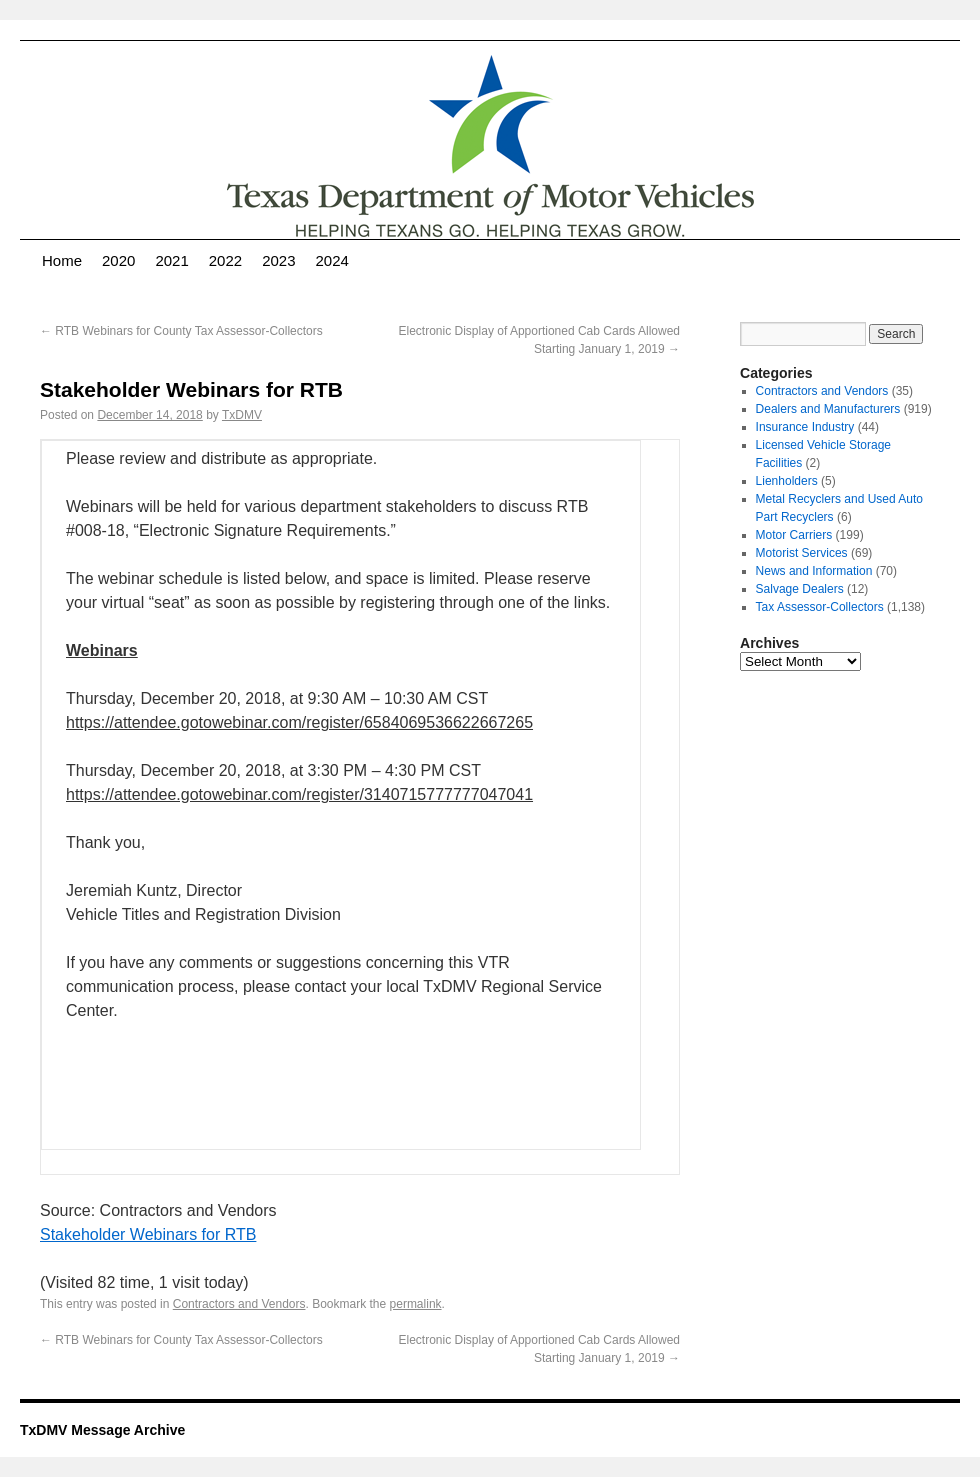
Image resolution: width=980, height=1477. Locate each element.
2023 (278, 260)
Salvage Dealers (800, 589)
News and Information (814, 571)
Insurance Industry (805, 427)
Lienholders (787, 481)
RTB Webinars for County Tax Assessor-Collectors (181, 331)
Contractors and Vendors (239, 1304)
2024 (332, 260)
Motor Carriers (794, 535)
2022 (225, 260)
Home (62, 260)
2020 (118, 260)
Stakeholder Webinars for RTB (148, 1234)
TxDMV (242, 415)
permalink (416, 1304)
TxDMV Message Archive (102, 1430)
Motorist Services (802, 553)
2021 (171, 260)
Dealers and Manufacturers (828, 409)
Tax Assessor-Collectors (820, 607)
